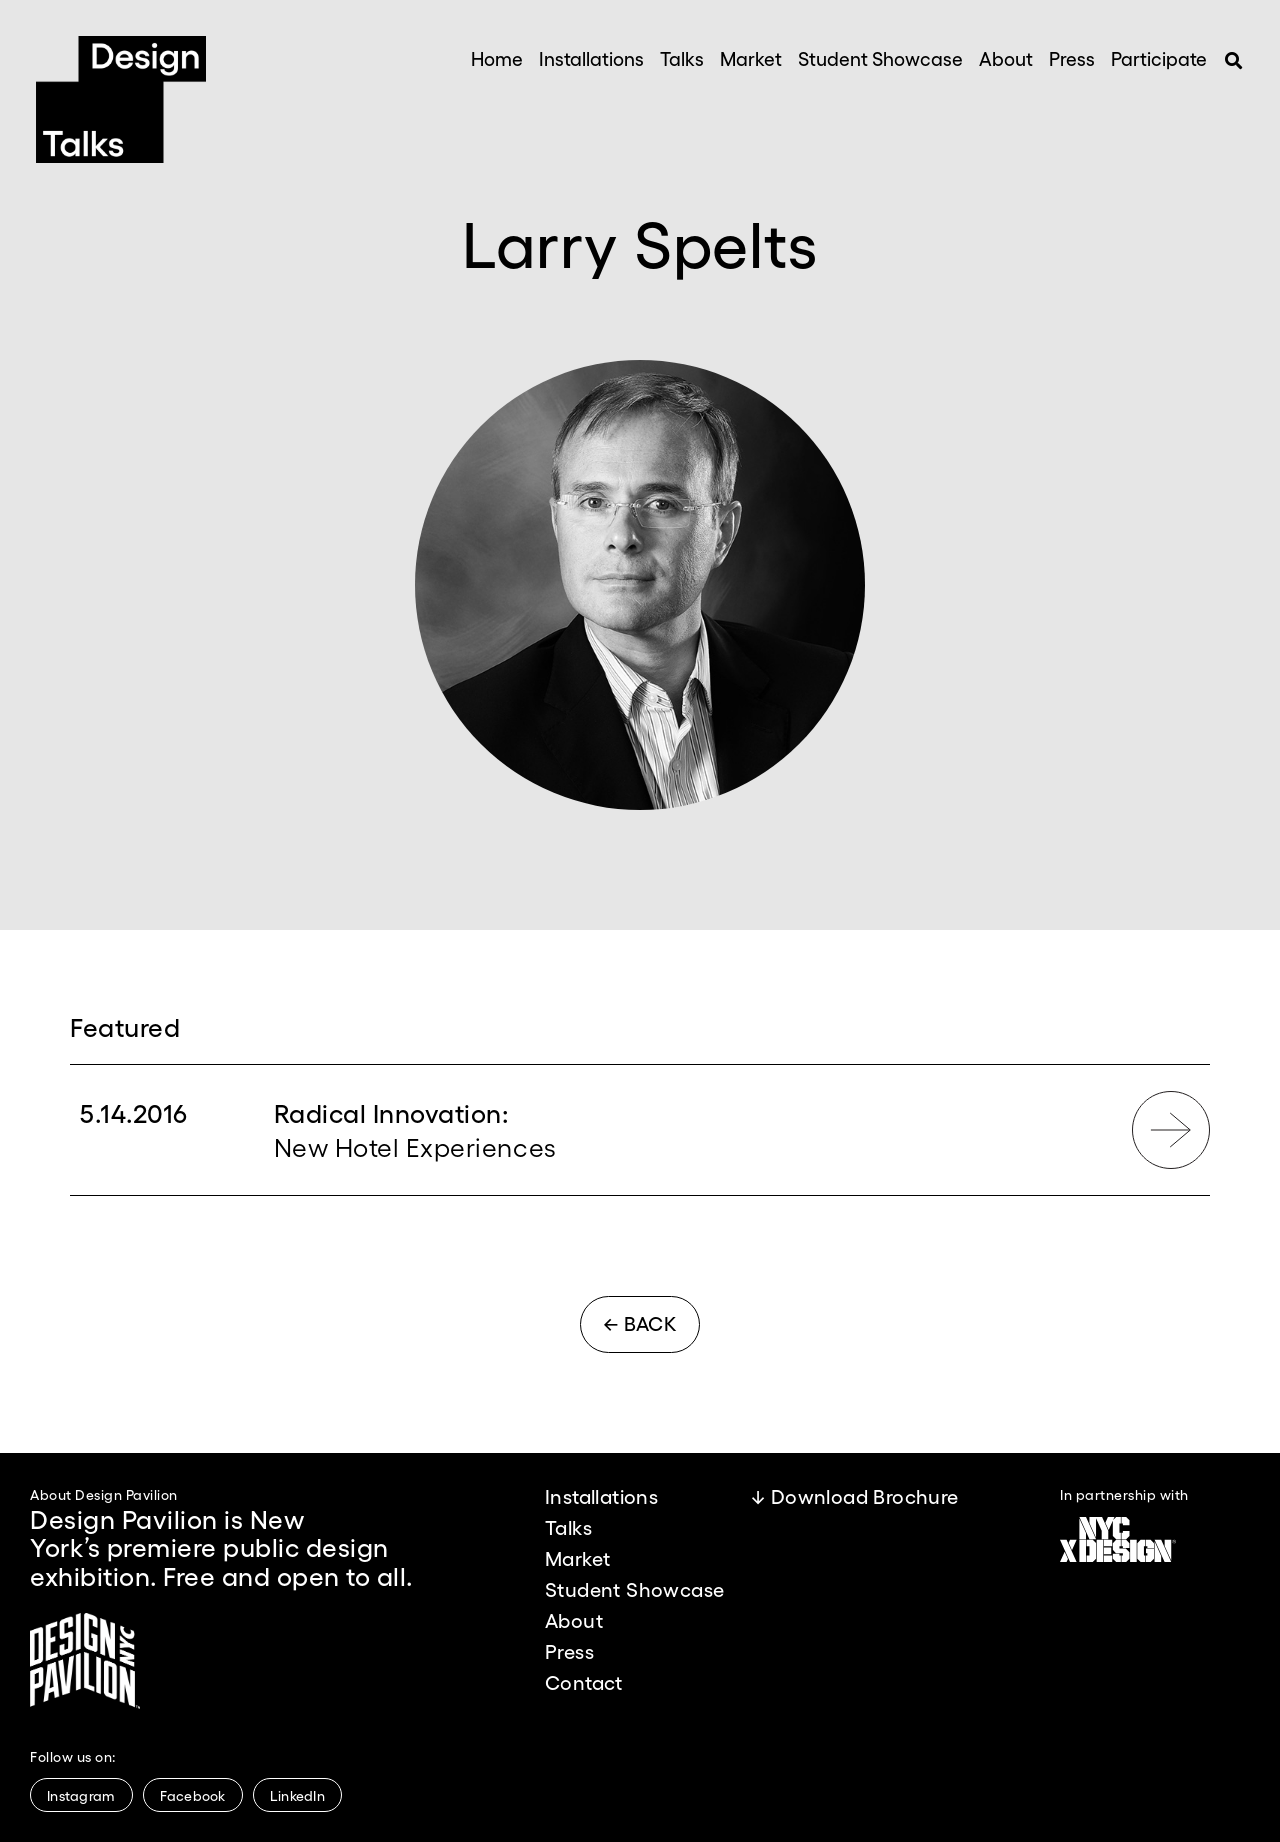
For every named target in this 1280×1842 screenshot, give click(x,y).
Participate (1159, 58)
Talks (682, 58)
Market (751, 58)
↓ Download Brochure (855, 1496)
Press (1072, 58)
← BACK (640, 1323)
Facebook (193, 1795)
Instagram (81, 1795)
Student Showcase (880, 58)
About (1006, 58)
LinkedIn (297, 1795)
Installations (591, 58)
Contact (584, 1682)
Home (497, 58)
